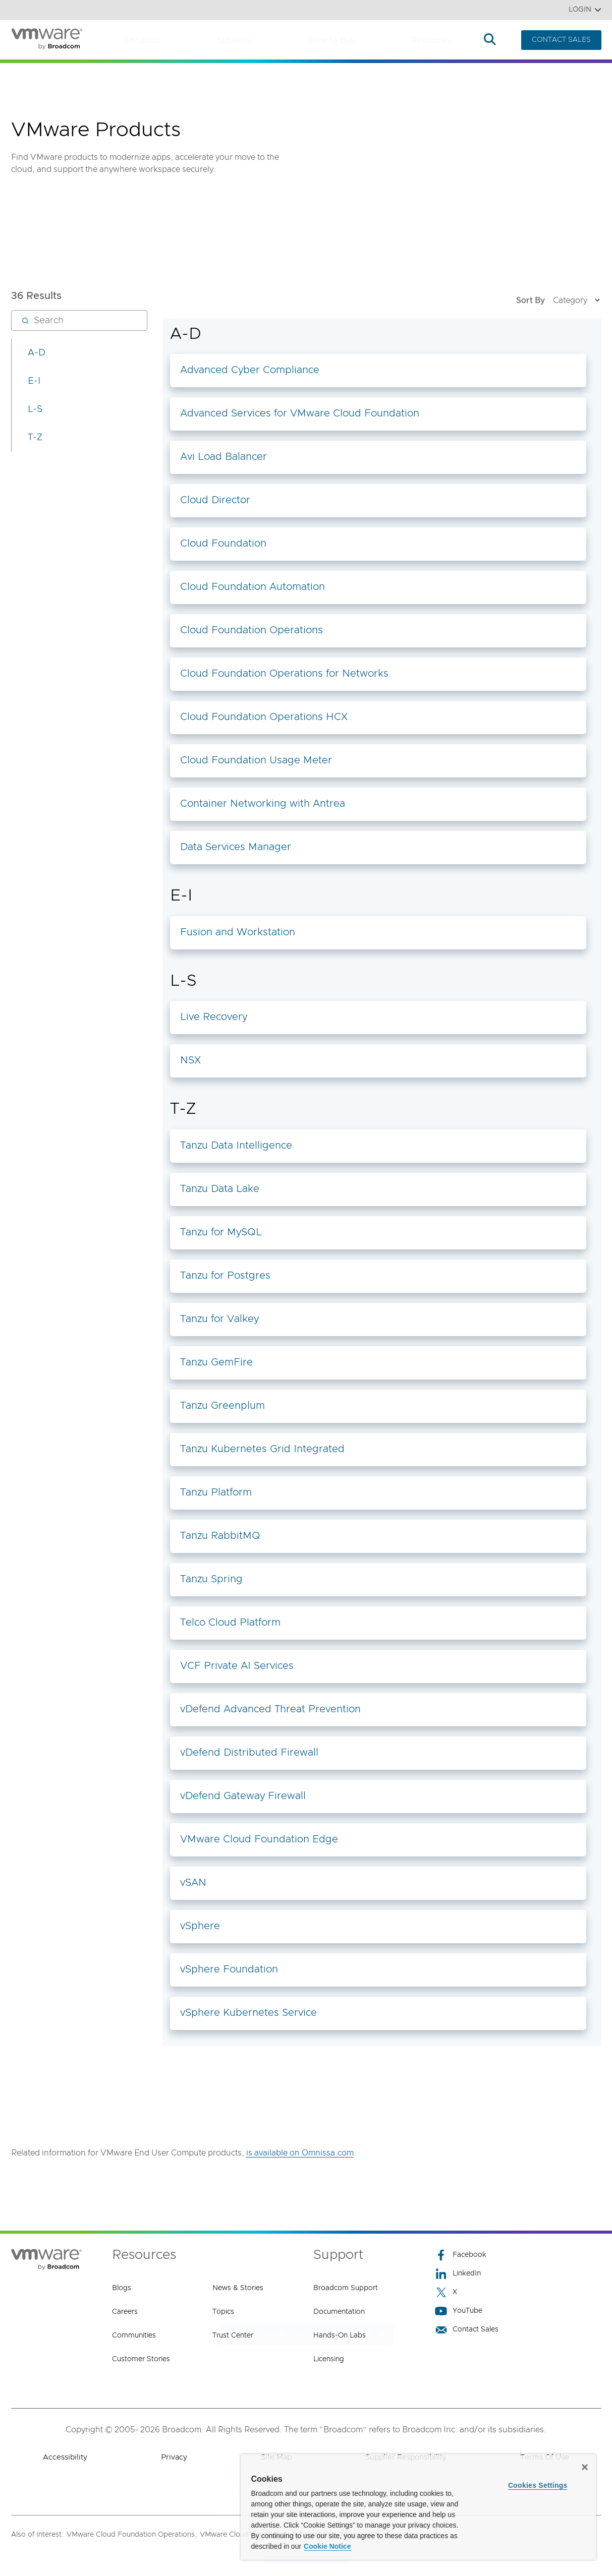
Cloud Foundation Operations (251, 630)
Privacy (174, 2457)
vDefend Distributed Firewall (249, 1753)
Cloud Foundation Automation (252, 587)
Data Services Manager (235, 847)
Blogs (121, 2288)
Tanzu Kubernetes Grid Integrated (262, 1449)
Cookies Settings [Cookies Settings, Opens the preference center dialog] (538, 2485)
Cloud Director (215, 500)
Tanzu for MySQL (221, 1232)
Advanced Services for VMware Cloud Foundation (299, 413)
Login (585, 10)
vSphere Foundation (229, 1969)
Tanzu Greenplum (222, 1406)
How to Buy (331, 40)
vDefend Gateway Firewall (243, 1796)
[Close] (585, 2467)
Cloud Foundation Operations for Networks (284, 674)
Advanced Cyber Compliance (249, 370)
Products (143, 40)
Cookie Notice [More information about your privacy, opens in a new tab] (327, 2546)
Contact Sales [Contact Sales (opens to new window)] (466, 2329)
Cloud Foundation (223, 543)
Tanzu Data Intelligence (236, 1146)
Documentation (339, 2311)
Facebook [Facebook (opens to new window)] (460, 2255)
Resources (431, 40)
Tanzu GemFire (216, 1362)
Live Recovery (213, 1017)
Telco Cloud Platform (230, 1623)
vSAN (193, 1883)
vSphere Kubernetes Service (248, 2013)
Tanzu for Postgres (225, 1276)
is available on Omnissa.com (300, 2153)
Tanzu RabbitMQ (220, 1536)
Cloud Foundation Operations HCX (264, 717)
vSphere (200, 1926)
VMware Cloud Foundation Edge (259, 1839)
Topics (223, 2311)
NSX (190, 1060)
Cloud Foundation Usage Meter (256, 760)
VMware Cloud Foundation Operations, (132, 2534)
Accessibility (65, 2457)
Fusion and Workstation (237, 932)
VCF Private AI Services (237, 1666)
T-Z (35, 437)
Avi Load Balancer (223, 457)
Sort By (558, 300)
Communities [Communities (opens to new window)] (134, 2335)
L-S (35, 409)
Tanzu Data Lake (219, 1189)
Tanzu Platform (216, 1492)
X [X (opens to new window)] (446, 2292)
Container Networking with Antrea (262, 804)
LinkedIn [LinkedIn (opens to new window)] (458, 2273)
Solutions (234, 40)
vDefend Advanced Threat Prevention (270, 1709)
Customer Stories (141, 2359)
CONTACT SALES (561, 39)
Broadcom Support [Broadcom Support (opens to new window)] (345, 2288)
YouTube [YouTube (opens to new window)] (458, 2311)
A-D (36, 352)
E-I (34, 381)
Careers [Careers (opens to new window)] (125, 2311)
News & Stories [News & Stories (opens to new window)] (237, 2288)
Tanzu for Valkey (219, 1319)
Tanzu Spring (211, 1579)
